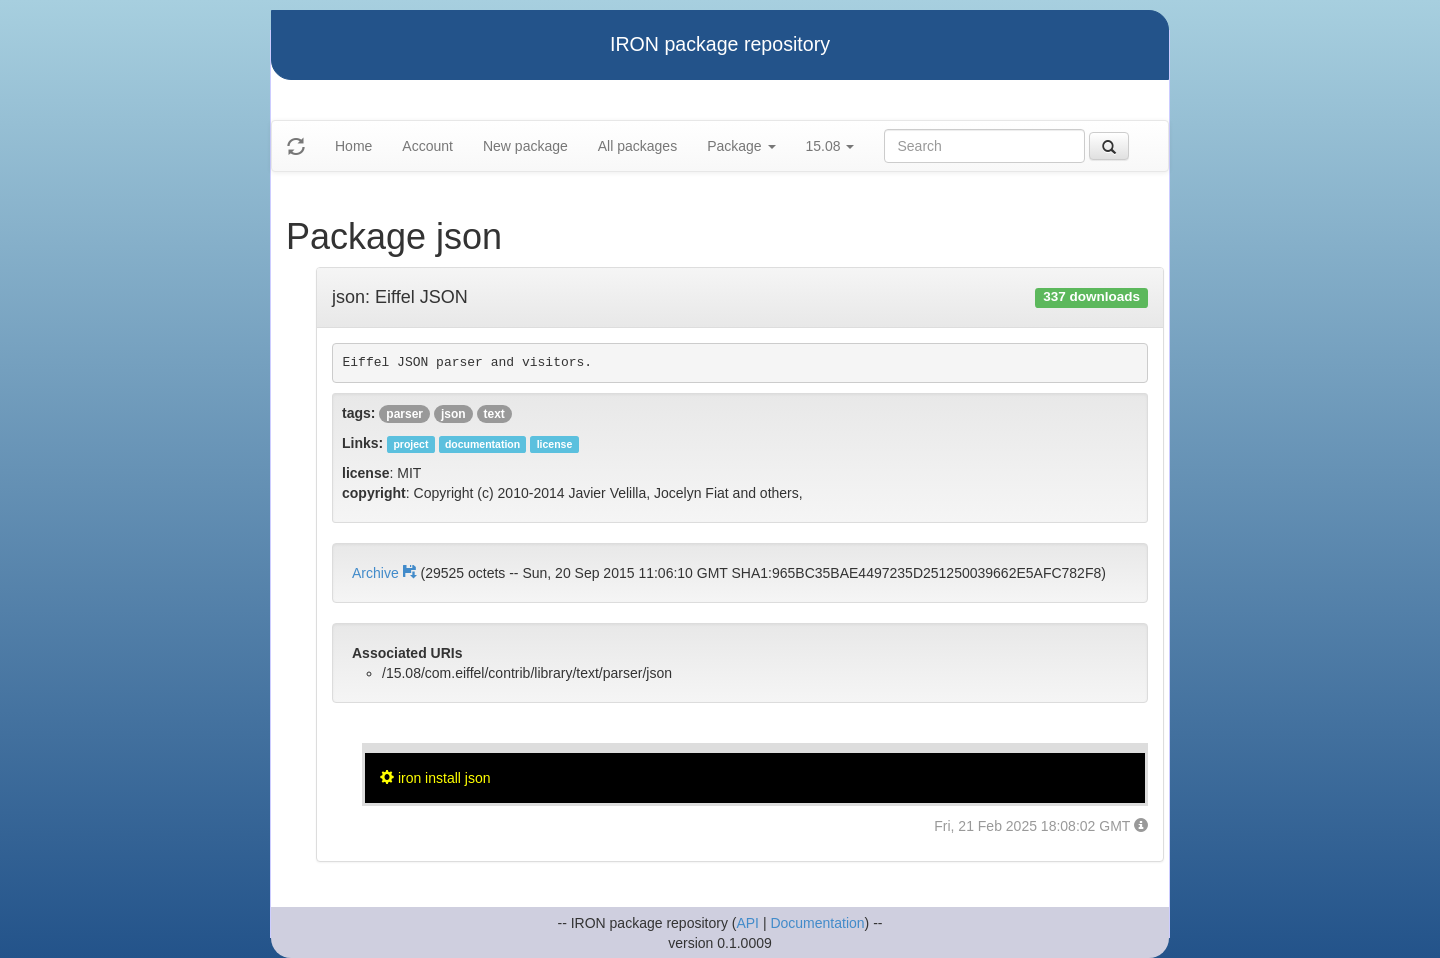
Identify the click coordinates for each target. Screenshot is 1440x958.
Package (741, 146)
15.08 (830, 146)
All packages (637, 146)
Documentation (817, 923)
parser (404, 414)
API (747, 923)
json (453, 414)
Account (427, 146)
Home (353, 146)
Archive (386, 573)
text (494, 414)
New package (525, 146)
